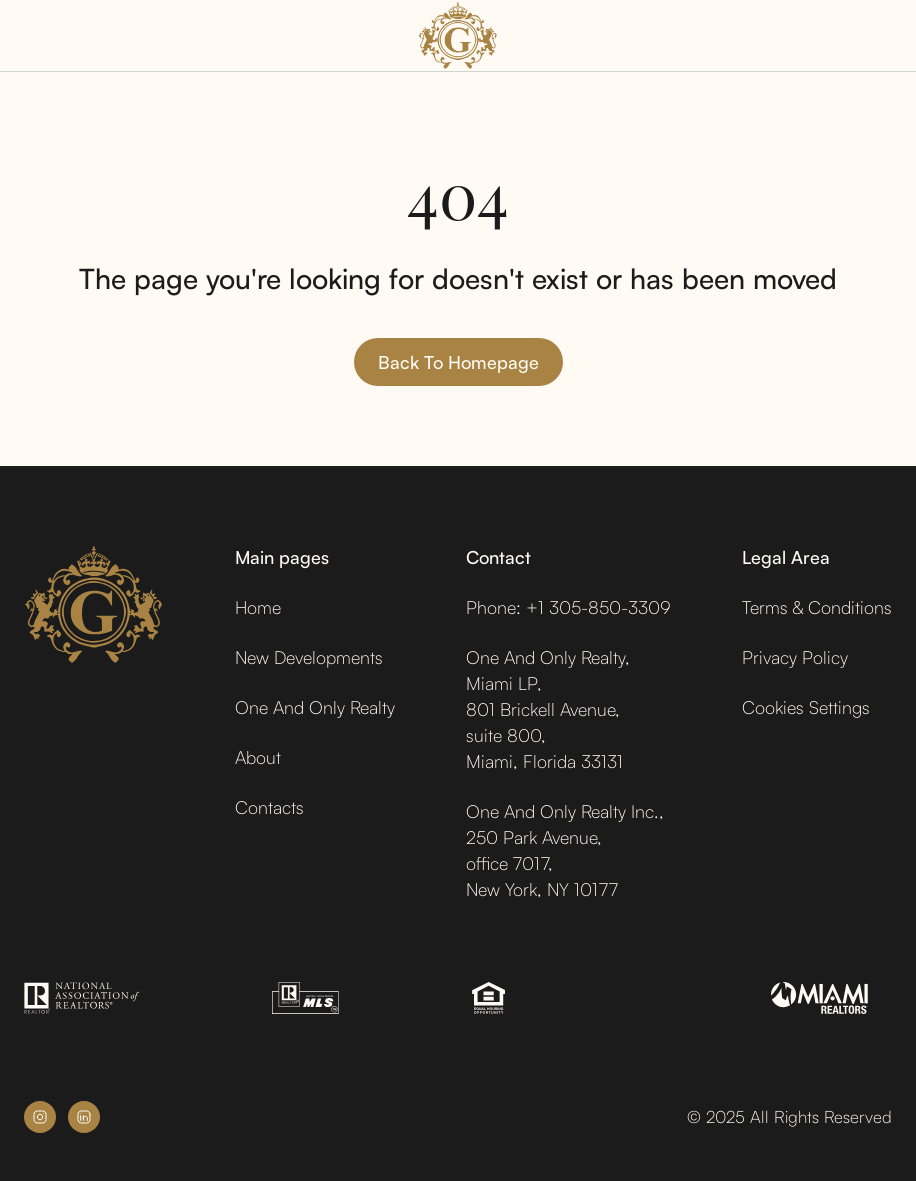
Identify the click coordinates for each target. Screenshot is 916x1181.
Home (258, 607)
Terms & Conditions (817, 607)
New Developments (309, 657)
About (258, 757)
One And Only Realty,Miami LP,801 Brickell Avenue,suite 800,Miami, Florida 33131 (548, 709)
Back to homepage (458, 362)
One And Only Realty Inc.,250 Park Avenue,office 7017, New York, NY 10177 (565, 850)
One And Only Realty (315, 707)
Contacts (269, 807)
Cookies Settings (806, 707)
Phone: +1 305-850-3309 (568, 607)
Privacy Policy (795, 657)
